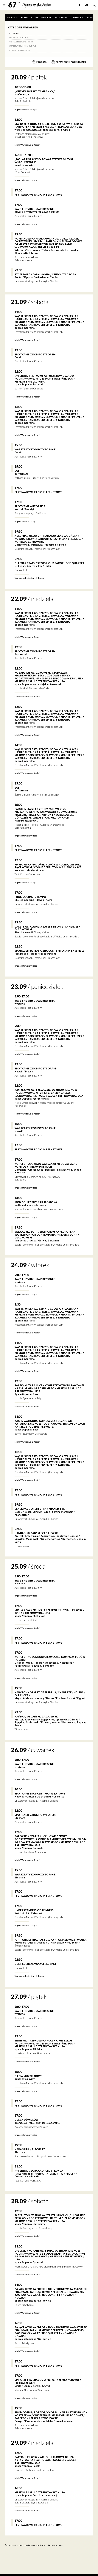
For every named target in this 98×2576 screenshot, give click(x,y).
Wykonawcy (62, 17)
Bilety (90, 17)
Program (12, 17)
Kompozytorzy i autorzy (36, 17)
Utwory (78, 17)
